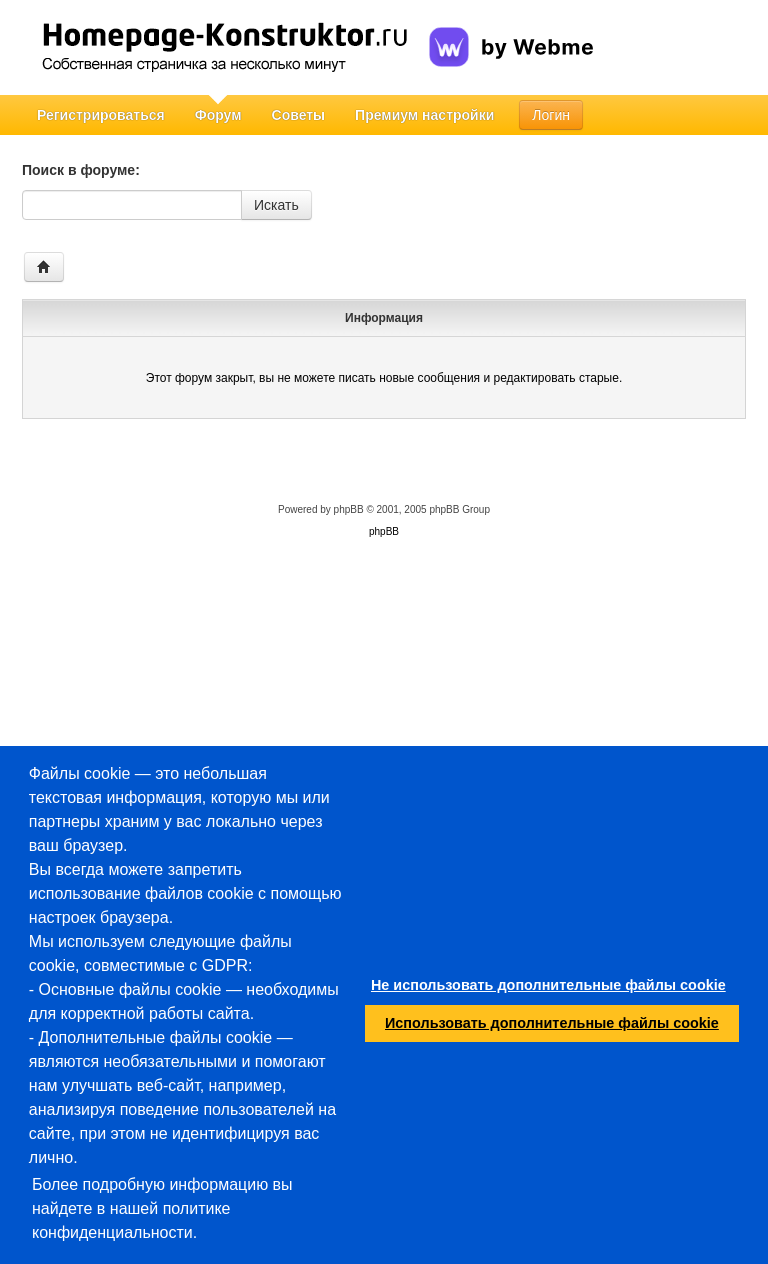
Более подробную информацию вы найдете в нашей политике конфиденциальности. (162, 1208)
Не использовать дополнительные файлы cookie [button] (548, 985)
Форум (218, 115)
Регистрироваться (101, 115)
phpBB (349, 509)
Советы (299, 115)
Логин (551, 115)
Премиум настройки (424, 115)
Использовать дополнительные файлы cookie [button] (552, 1023)
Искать (276, 205)
